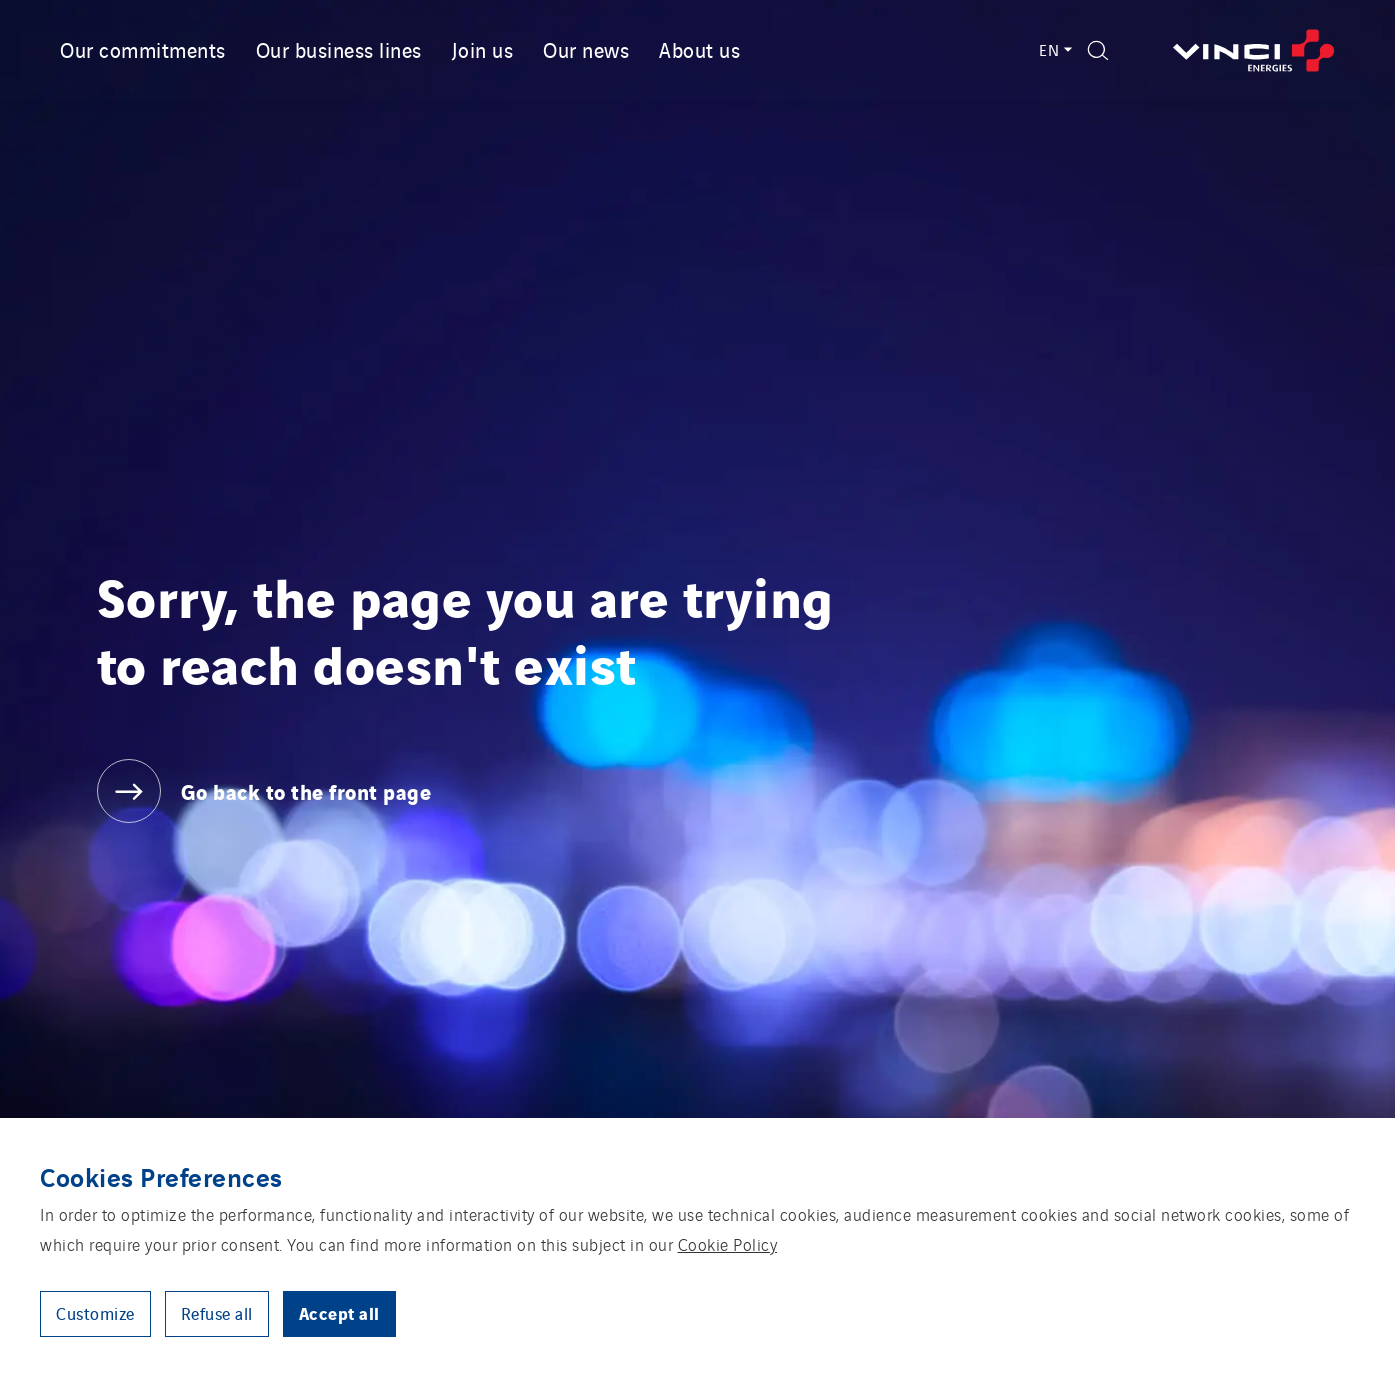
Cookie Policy (728, 1244)
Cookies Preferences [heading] (161, 1176)
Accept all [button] (339, 1312)
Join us (483, 49)
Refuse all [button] (217, 1313)
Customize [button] (95, 1313)
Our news (586, 49)
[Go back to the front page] (1254, 50)
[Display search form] (1098, 50)
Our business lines (339, 49)
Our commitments (143, 49)
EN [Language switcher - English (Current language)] (1053, 49)
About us (699, 49)
